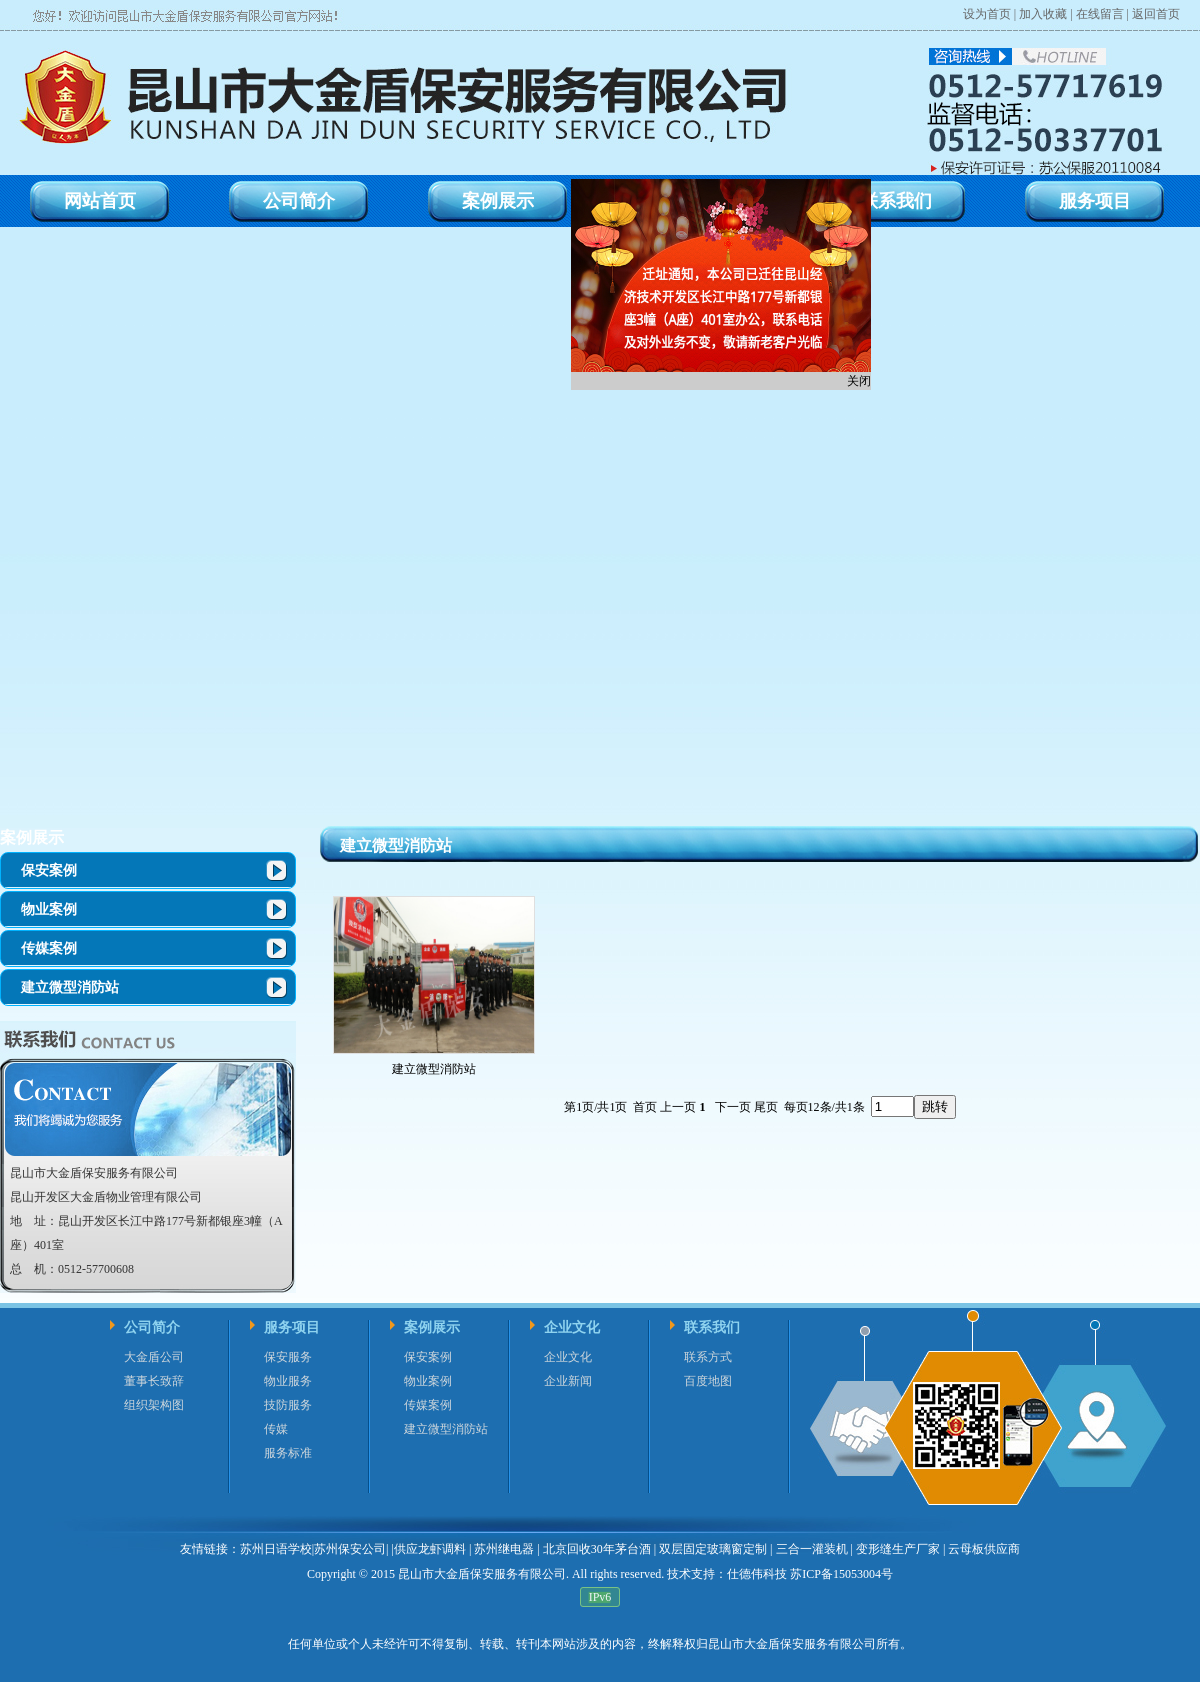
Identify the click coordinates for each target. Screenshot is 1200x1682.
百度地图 (708, 1381)
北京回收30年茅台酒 (597, 1549)
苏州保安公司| (351, 1549)
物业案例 (49, 909)
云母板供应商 (984, 1549)
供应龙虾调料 (430, 1549)
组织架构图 (154, 1405)
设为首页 (987, 14)
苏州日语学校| (277, 1549)
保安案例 (49, 870)
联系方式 (708, 1357)
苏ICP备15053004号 (840, 1574)
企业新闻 (568, 1381)
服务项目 (292, 1327)
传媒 (276, 1429)
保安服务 (288, 1357)
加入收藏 (1043, 14)
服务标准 (288, 1453)
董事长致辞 (154, 1381)
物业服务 (288, 1381)
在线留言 (1100, 14)
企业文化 (572, 1327)
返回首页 (1156, 14)
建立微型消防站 (70, 987)
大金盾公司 (154, 1357)
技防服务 (288, 1405)
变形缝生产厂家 (898, 1549)
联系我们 (712, 1327)
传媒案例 (49, 948)
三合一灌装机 (812, 1549)
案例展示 (32, 837)
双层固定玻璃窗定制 (713, 1549)
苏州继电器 (504, 1549)
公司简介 (152, 1327)
